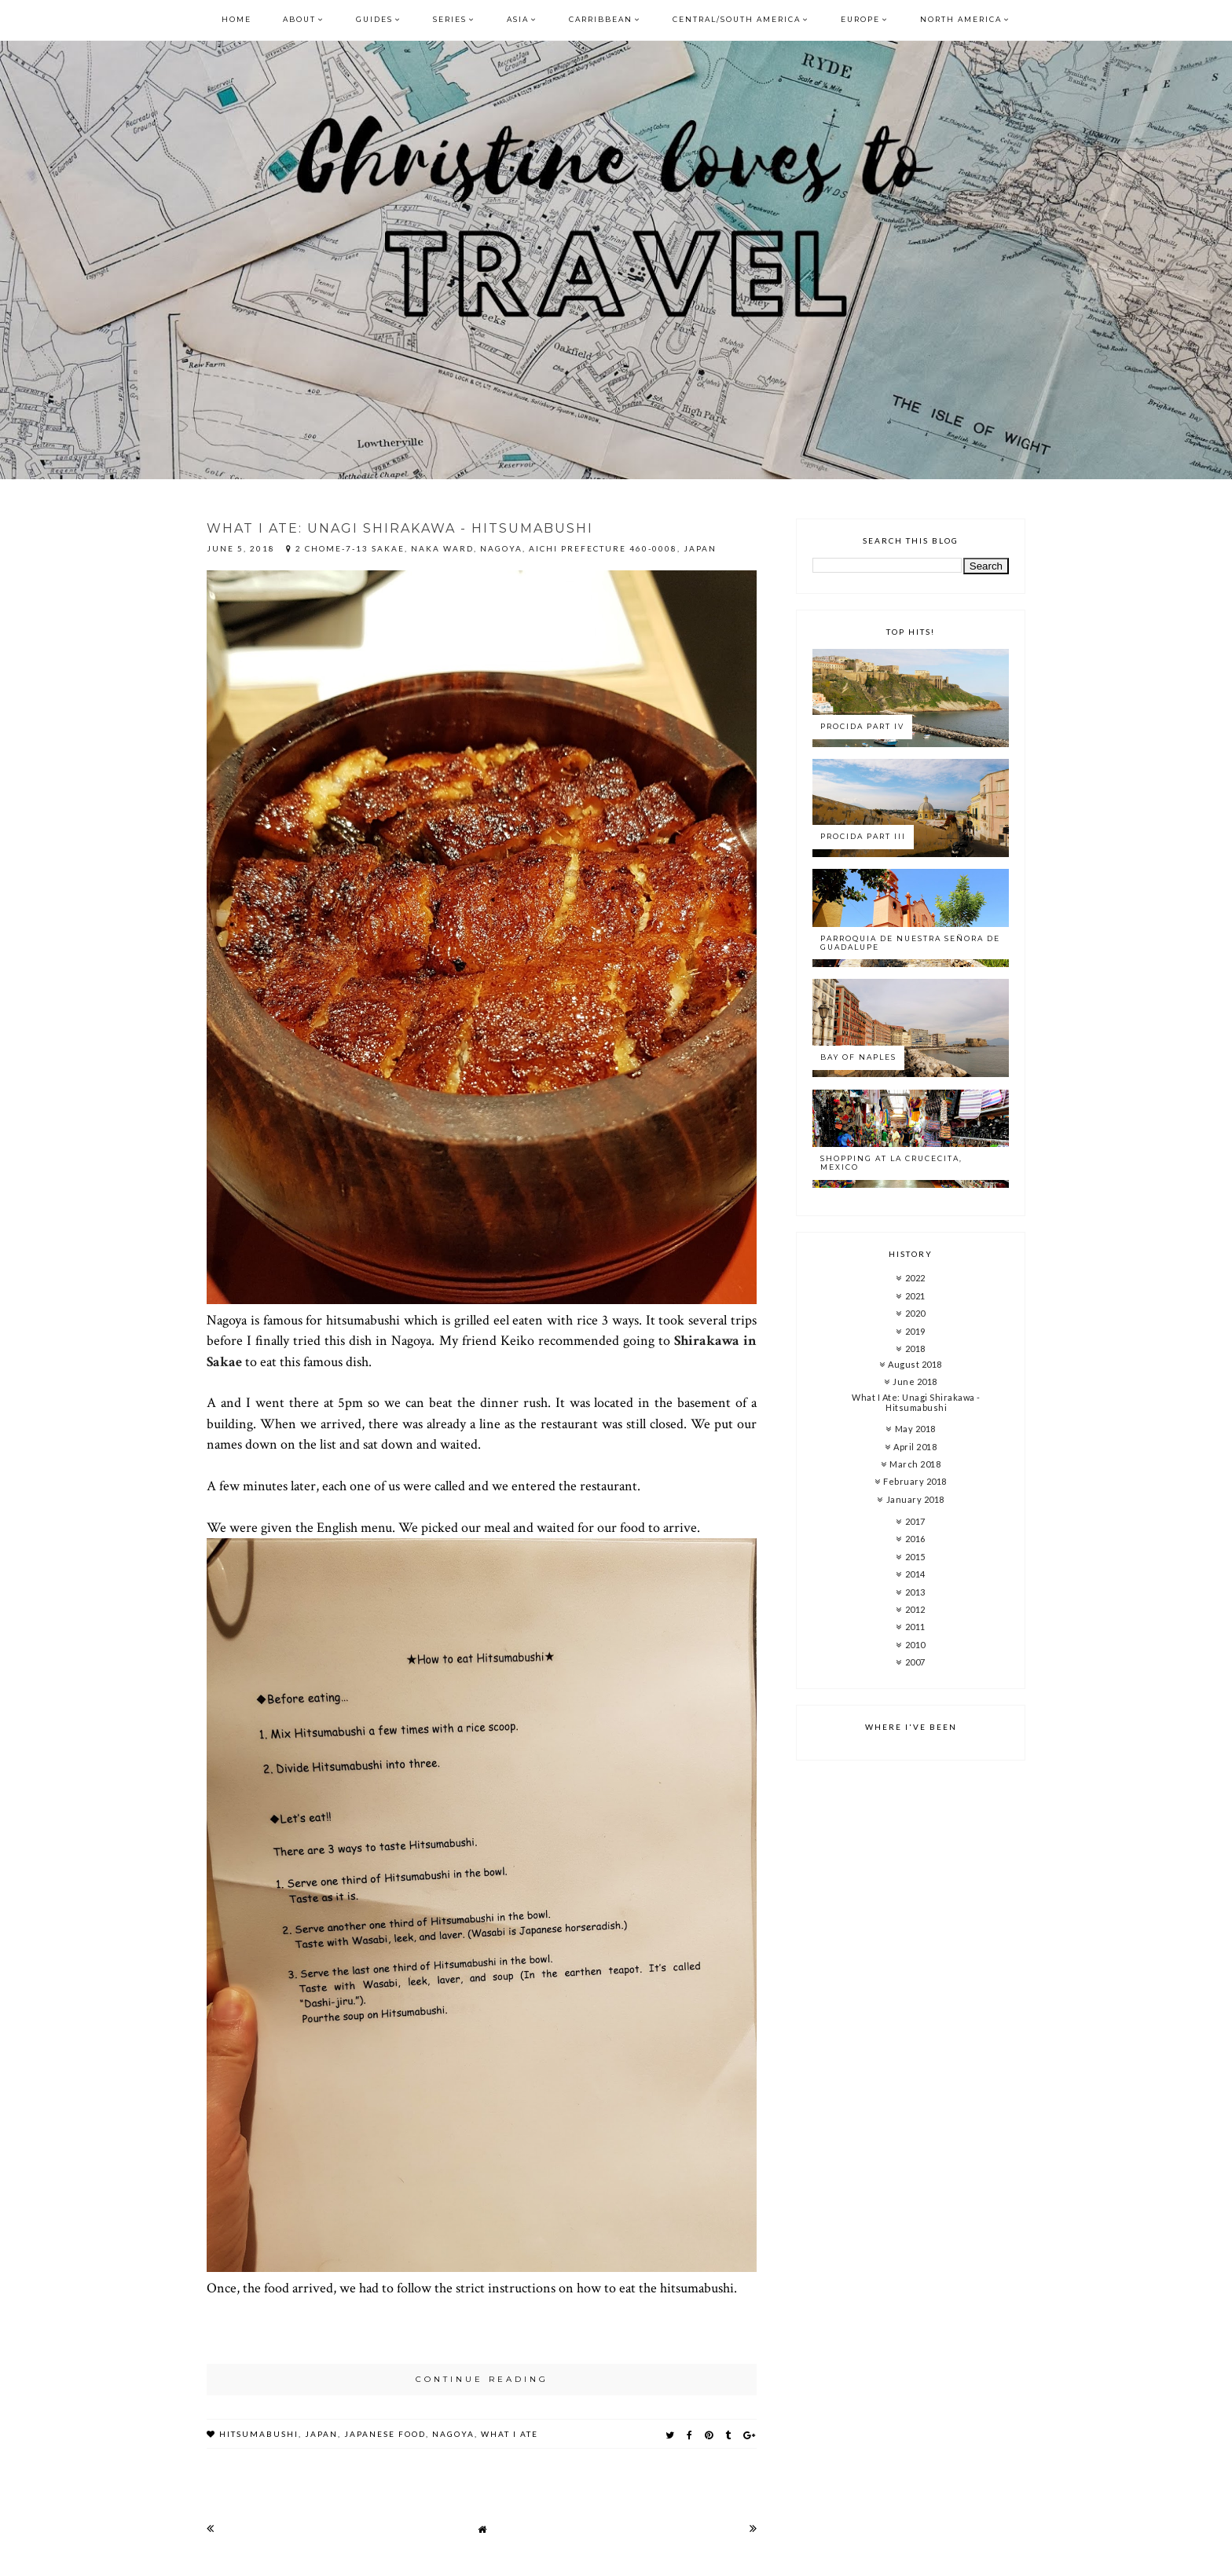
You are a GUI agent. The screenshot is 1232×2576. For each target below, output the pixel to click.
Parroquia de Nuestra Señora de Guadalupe (910, 942)
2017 (915, 1521)
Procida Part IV (862, 726)
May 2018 (915, 1429)
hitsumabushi (259, 2434)
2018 (915, 1348)
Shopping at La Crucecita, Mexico (891, 1162)
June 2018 (915, 1381)
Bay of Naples (858, 1057)
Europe (860, 19)
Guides (374, 19)
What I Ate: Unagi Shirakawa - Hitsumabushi (400, 528)
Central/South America (737, 19)
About (299, 19)
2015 (915, 1557)
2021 (915, 1296)
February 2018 (915, 1481)
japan (321, 2434)
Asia (518, 19)
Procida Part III (863, 836)
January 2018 (915, 1499)
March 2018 (914, 1464)
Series (450, 19)
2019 (915, 1331)
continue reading (482, 2379)
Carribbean (600, 19)
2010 (915, 1645)
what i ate (509, 2434)
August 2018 (915, 1364)
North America (961, 19)
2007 (915, 1662)
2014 (915, 1574)
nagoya (453, 2434)
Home (236, 19)
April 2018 (915, 1447)
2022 (915, 1278)
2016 (915, 1539)
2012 (915, 1609)
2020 (915, 1313)
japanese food (385, 2434)
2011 (915, 1626)
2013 (915, 1592)
